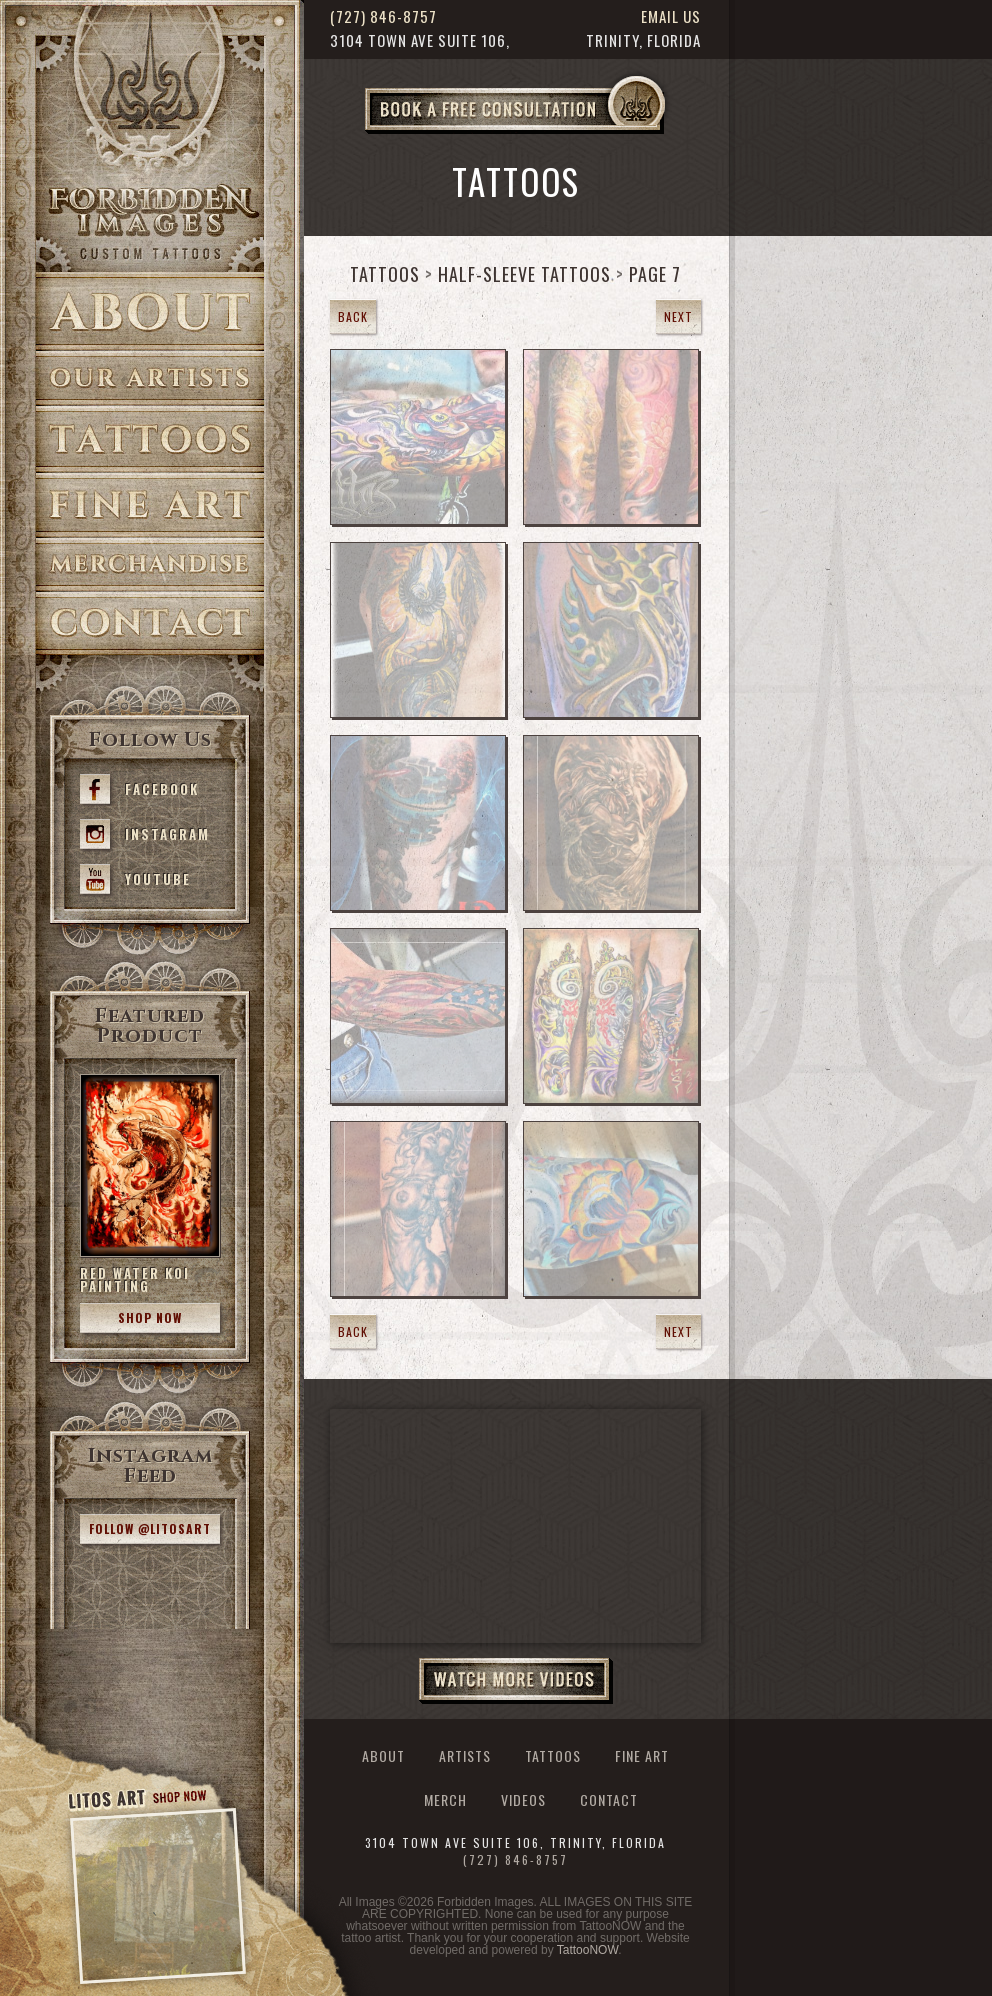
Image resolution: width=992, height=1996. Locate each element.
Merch (445, 1800)
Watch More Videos (516, 1681)
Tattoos (150, 439)
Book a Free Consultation (557, 133)
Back (353, 316)
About (150, 311)
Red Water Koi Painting (135, 1279)
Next (678, 316)
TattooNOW (587, 1950)
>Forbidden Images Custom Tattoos (150, 222)
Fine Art (150, 505)
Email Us (671, 16)
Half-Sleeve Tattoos (524, 274)
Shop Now (150, 1317)
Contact (150, 623)
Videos (523, 1800)
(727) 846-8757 (383, 16)
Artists (150, 378)
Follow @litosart (150, 1528)
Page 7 (655, 274)
